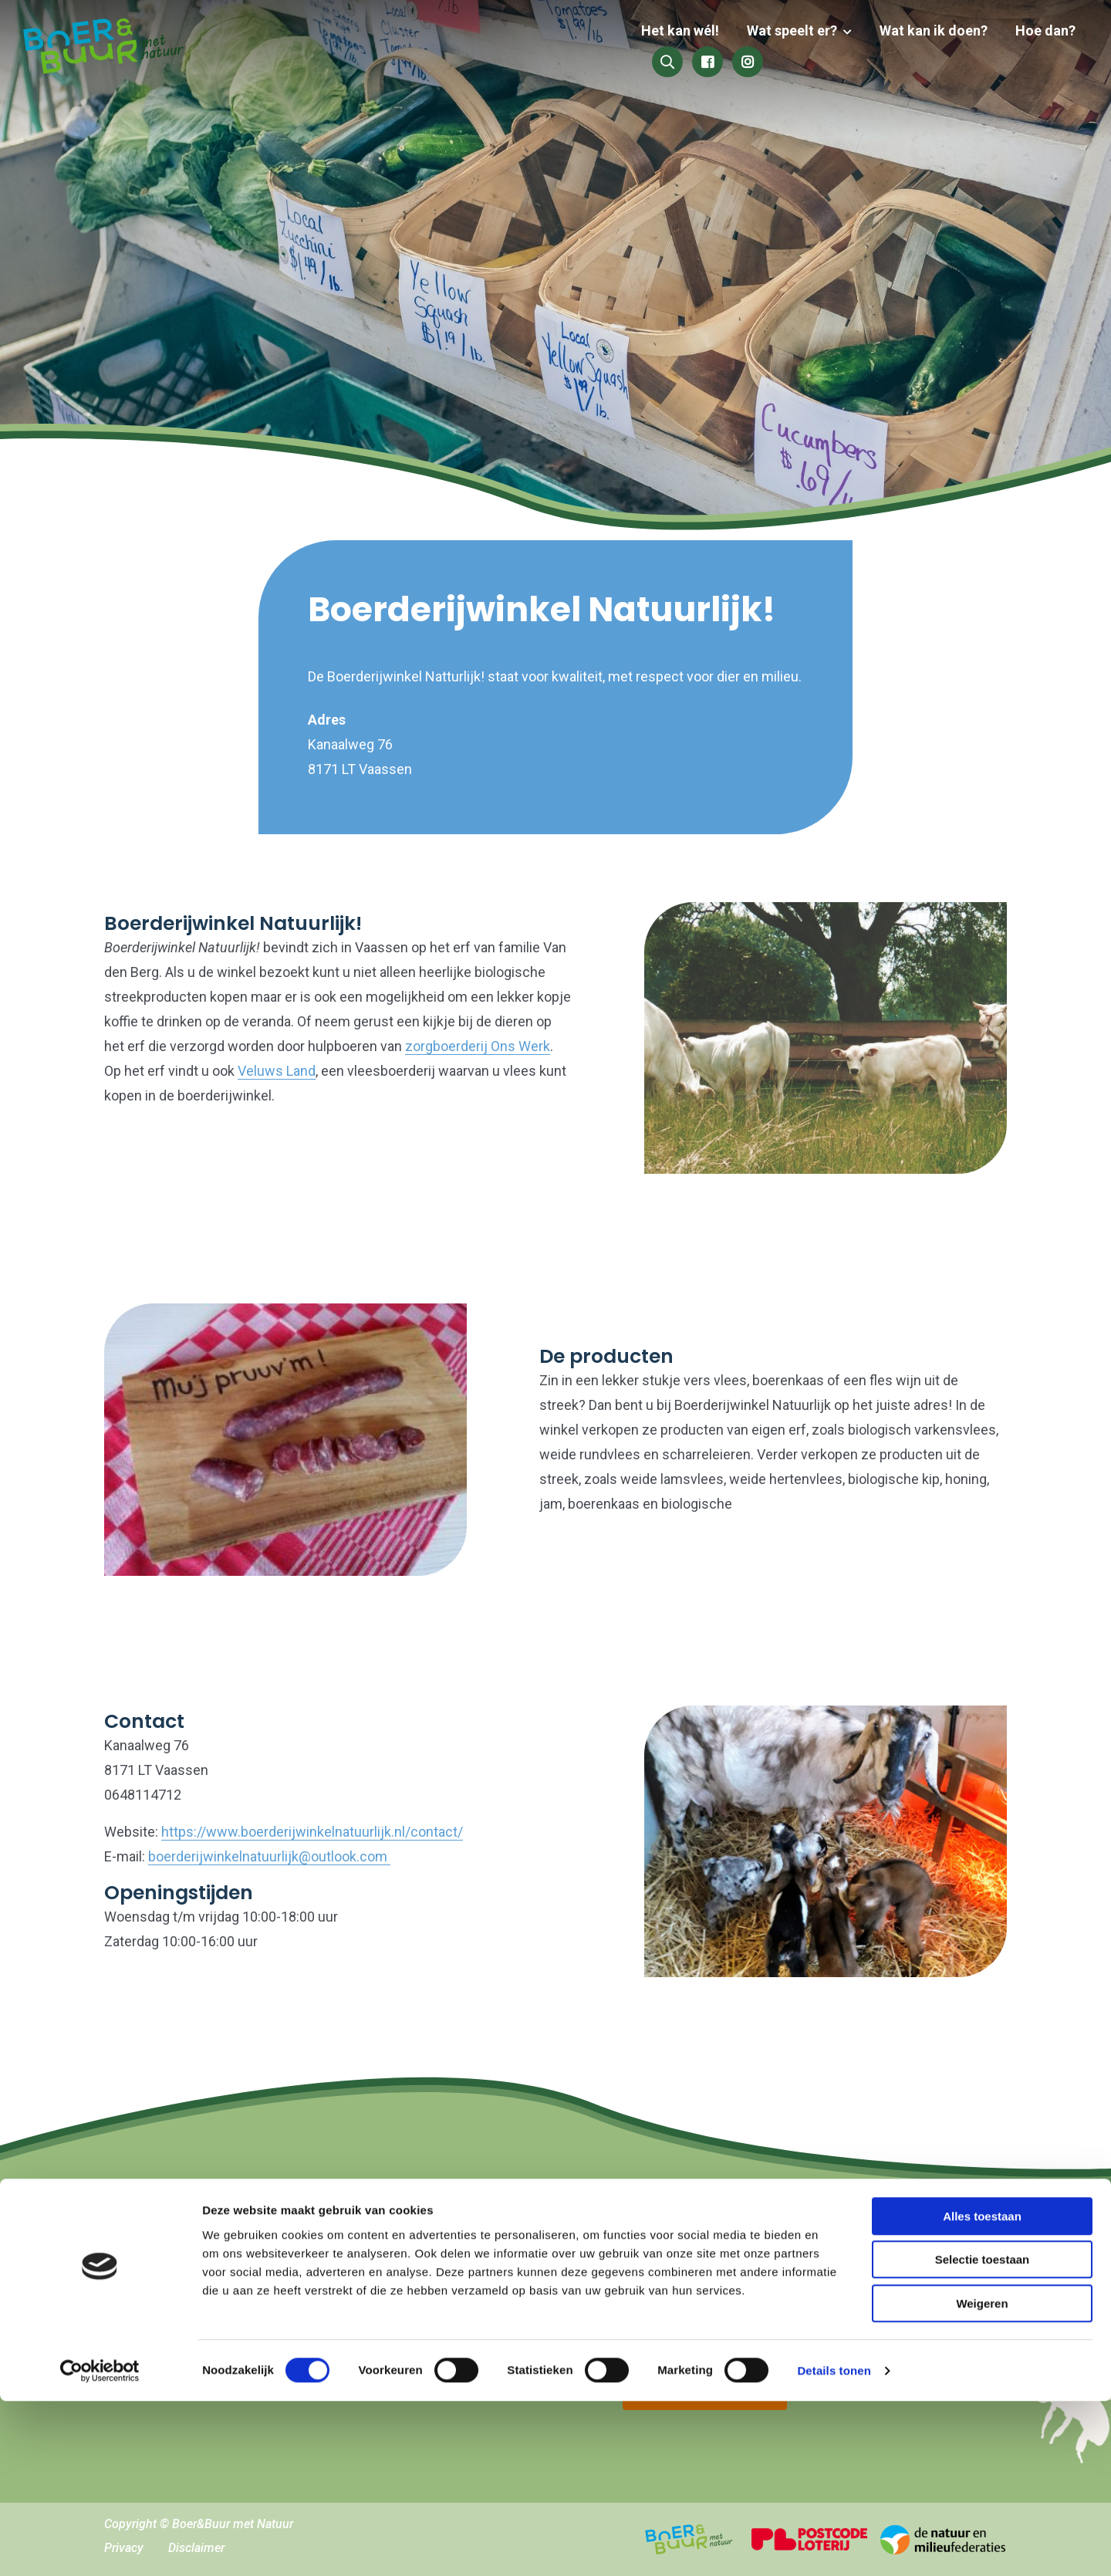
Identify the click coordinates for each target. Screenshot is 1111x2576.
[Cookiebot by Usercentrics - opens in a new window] (99, 2545)
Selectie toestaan (982, 2435)
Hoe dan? (911, 48)
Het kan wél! (555, 48)
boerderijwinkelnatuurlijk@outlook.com (269, 1856)
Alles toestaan (982, 2391)
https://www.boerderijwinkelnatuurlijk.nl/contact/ (312, 1832)
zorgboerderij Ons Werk (477, 1046)
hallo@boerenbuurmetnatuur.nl (232, 2262)
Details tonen (833, 2545)
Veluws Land (277, 1071)
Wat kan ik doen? (802, 48)
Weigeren (982, 2478)
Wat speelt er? (664, 48)
